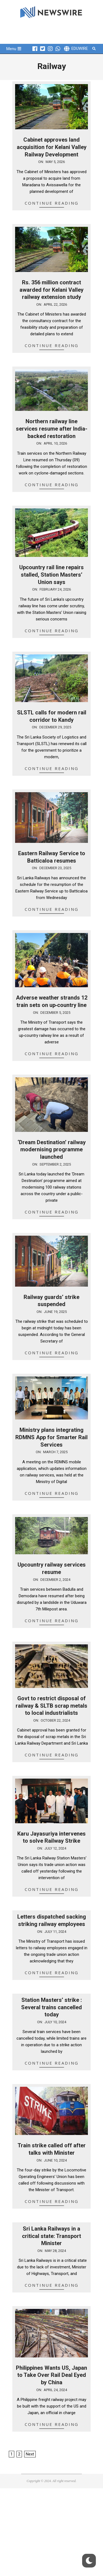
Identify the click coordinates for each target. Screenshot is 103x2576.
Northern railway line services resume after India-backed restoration (51, 428)
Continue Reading (52, 203)
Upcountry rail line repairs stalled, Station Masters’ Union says (51, 574)
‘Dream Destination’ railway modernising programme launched (52, 1149)
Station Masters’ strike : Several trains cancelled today (51, 2007)
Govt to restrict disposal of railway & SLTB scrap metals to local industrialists (51, 1705)
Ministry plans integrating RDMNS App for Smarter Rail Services (51, 1437)
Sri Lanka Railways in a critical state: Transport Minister (51, 2235)
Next (30, 2454)
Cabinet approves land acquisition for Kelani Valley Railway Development (52, 147)
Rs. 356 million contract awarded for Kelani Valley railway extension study (51, 289)
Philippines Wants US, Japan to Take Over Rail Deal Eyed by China (51, 2375)
